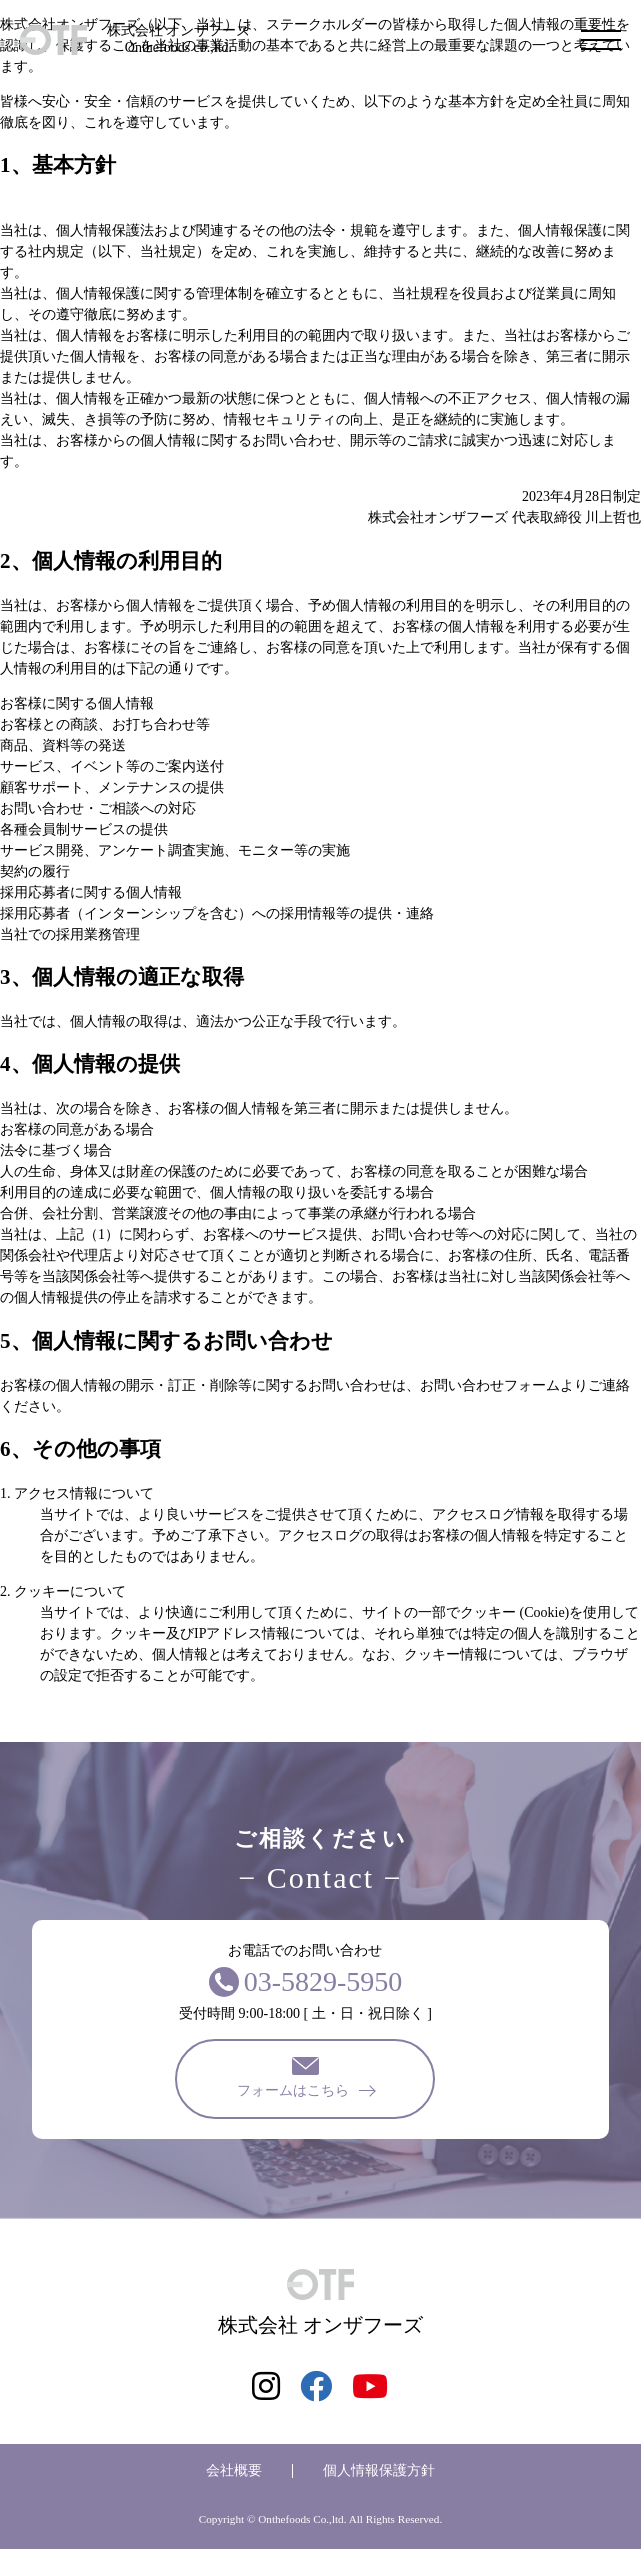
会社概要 (234, 2470)
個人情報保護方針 (379, 2470)
